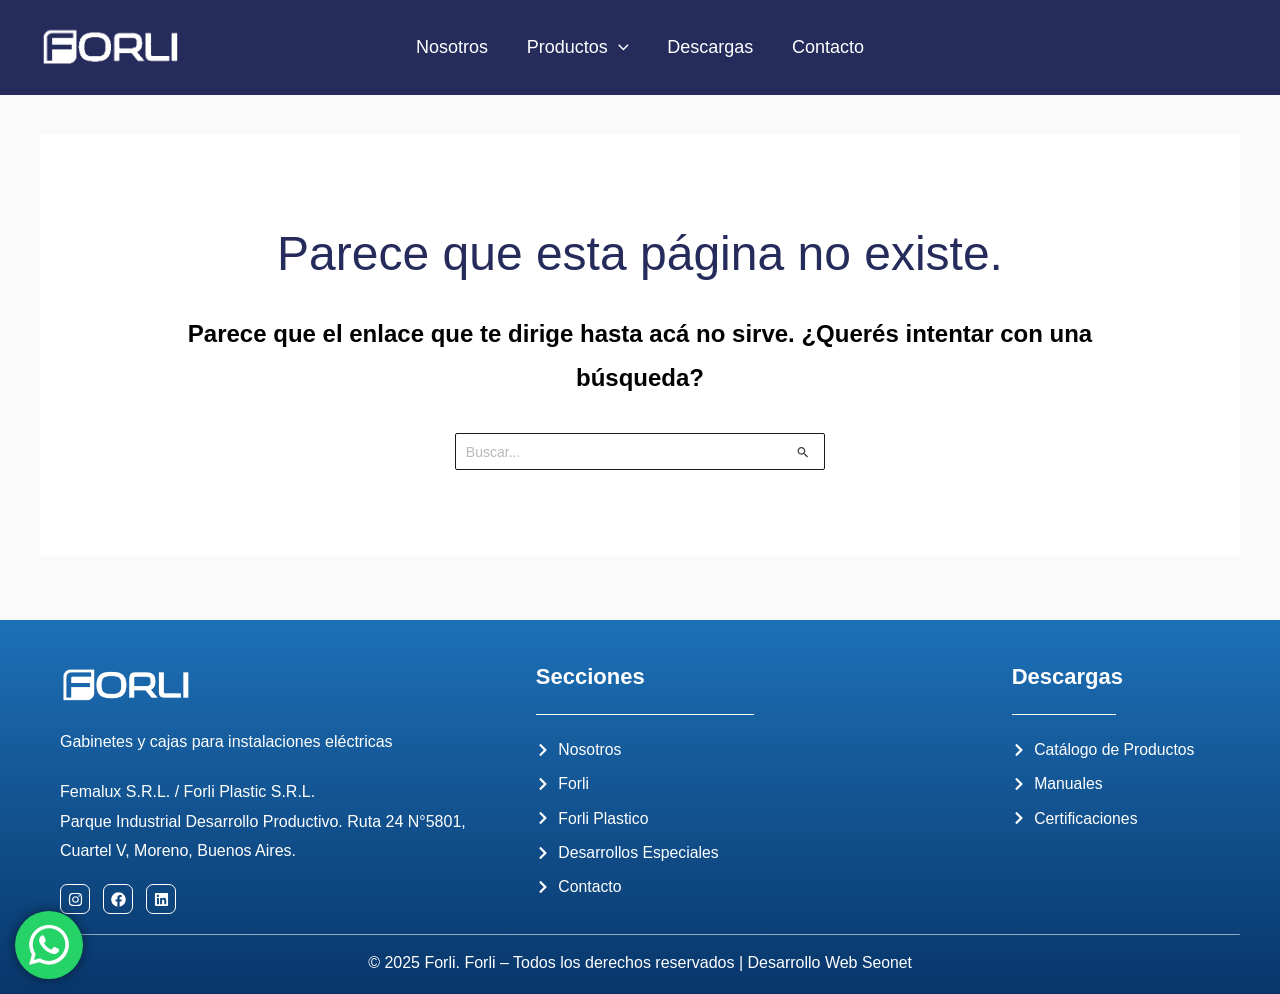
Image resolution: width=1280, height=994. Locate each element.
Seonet (887, 963)
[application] (619, 47)
